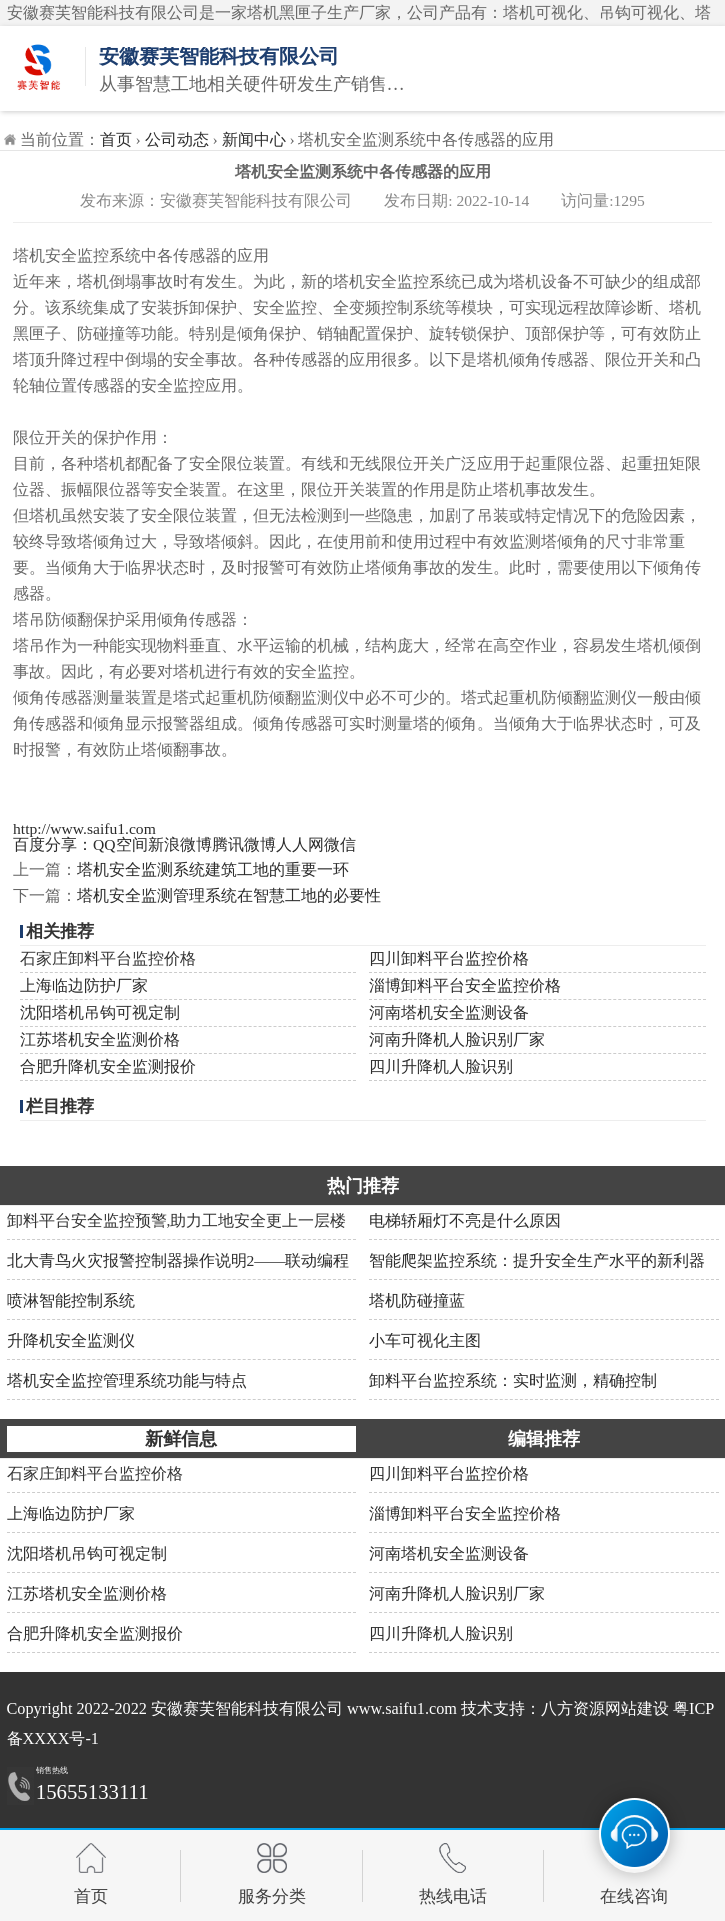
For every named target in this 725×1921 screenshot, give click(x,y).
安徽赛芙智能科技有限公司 (247, 1709)
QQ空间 (120, 844)
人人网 (300, 844)
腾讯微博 (244, 844)
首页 (116, 139)
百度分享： (53, 844)
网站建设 (637, 1709)
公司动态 (177, 139)
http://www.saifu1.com (84, 828)
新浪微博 (180, 844)
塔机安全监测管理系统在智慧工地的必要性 (229, 895)
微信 (340, 844)
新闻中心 (254, 139)
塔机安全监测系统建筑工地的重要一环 (213, 869)
